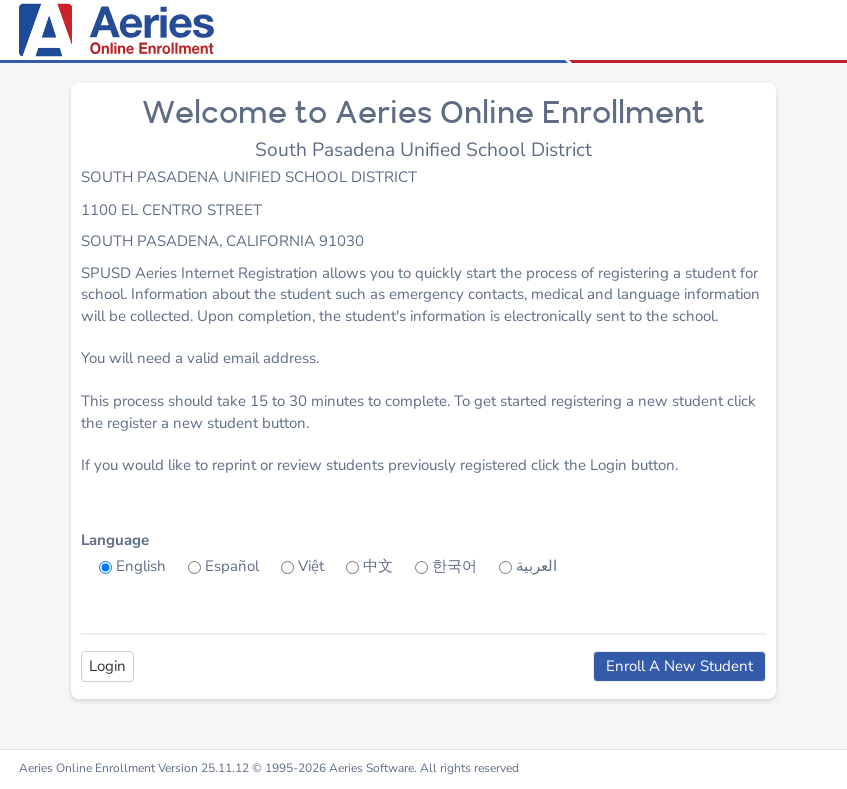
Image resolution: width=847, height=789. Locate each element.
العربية (536, 566)
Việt (311, 566)
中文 (378, 566)
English (141, 566)
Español (232, 566)
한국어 (454, 566)
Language (115, 540)
